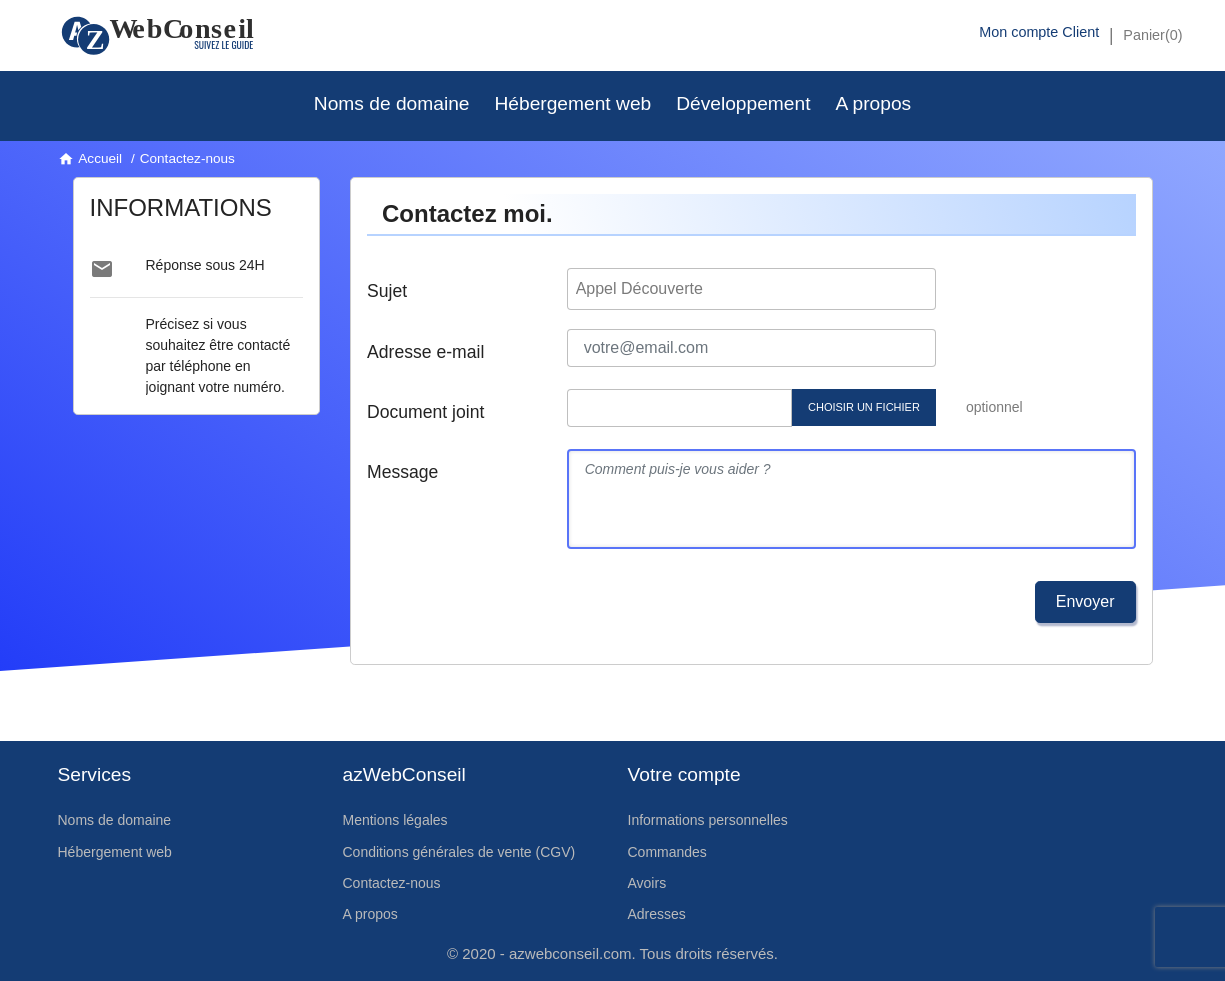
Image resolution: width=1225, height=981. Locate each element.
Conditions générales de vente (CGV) (459, 852)
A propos (873, 103)
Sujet (387, 291)
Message (402, 472)
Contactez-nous (392, 883)
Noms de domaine (392, 103)
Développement (743, 103)
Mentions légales (395, 820)
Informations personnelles (708, 820)
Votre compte (684, 774)
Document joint (425, 412)
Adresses (657, 914)
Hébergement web (572, 103)
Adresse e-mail (425, 352)
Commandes (667, 852)
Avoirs (647, 883)
